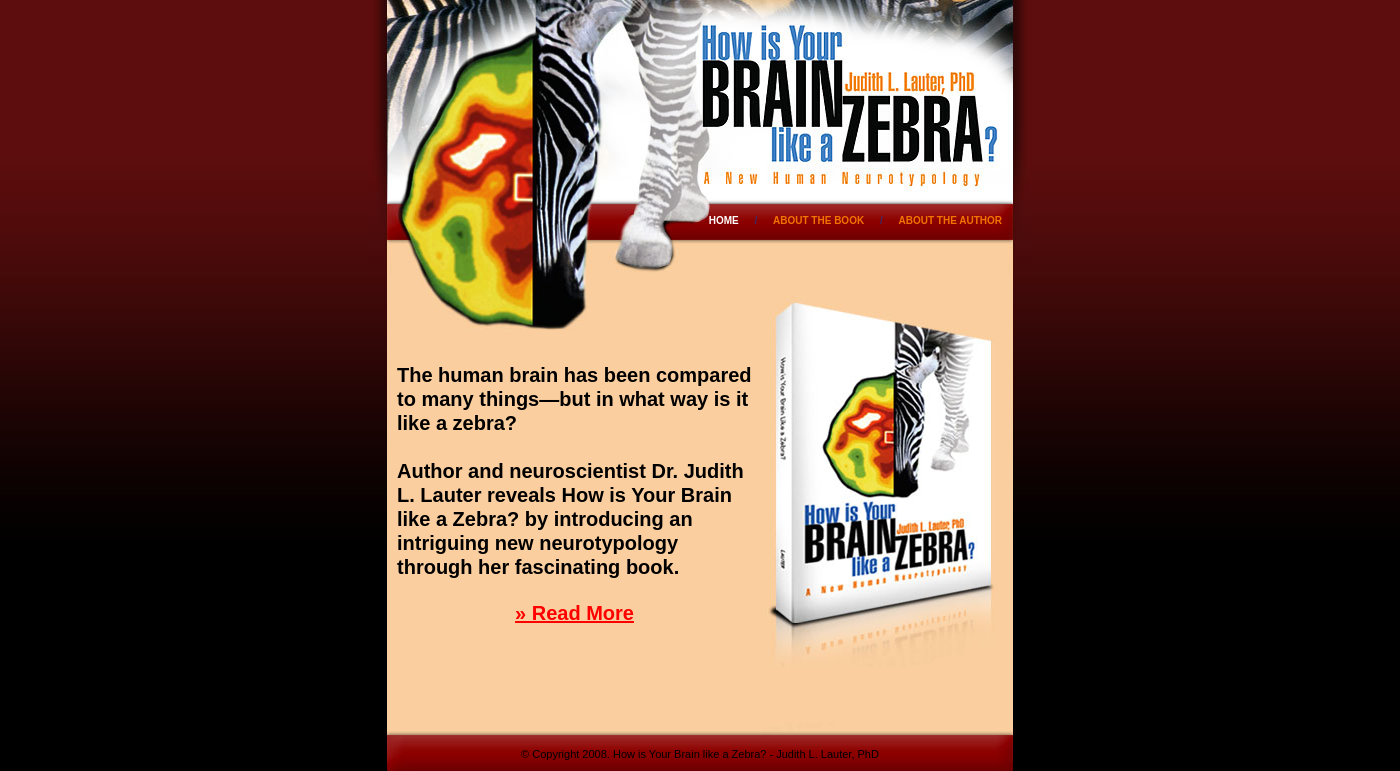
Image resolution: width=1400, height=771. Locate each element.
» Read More (574, 613)
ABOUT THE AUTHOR (950, 220)
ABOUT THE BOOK (818, 220)
